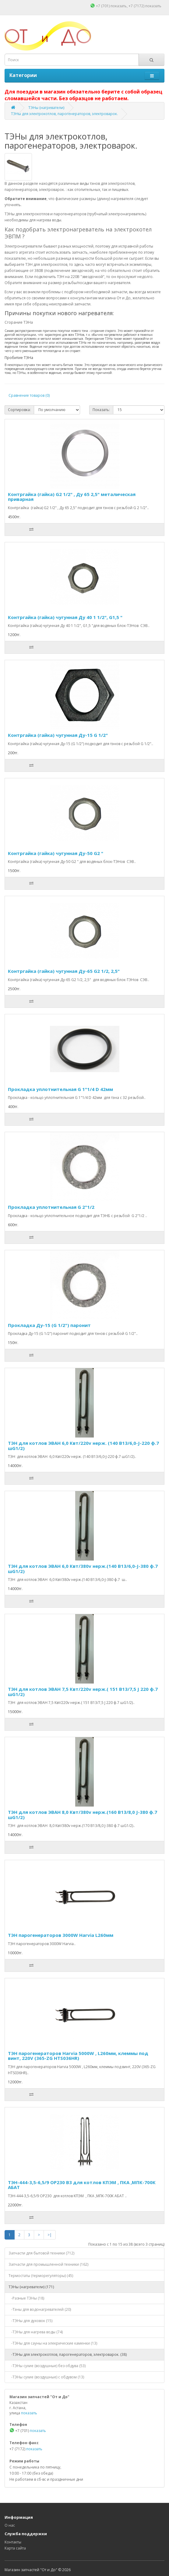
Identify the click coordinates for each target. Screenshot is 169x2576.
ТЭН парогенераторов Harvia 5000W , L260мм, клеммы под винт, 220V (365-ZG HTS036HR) (78, 2055)
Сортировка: (19, 409)
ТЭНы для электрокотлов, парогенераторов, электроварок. (64, 113)
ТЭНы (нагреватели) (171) (31, 2286)
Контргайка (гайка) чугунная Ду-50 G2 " (55, 853)
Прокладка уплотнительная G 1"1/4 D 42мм (60, 1089)
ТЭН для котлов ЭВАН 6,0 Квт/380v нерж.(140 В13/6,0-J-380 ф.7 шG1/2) (83, 1568)
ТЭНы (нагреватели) (46, 107)
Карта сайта (15, 2548)
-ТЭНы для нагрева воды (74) (36, 2332)
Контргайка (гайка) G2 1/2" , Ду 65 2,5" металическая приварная (72, 496)
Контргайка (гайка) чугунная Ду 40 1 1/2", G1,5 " (65, 617)
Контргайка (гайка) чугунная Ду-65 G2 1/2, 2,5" (64, 971)
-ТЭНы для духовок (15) (30, 2320)
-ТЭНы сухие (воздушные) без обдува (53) (47, 2365)
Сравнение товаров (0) (29, 395)
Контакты (13, 2542)
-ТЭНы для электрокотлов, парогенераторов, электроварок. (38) (68, 2354)
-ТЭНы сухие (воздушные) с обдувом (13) (46, 2377)
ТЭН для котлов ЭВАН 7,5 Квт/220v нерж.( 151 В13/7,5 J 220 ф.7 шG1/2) (83, 1691)
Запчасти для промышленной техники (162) (48, 2264)
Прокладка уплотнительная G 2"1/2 (51, 1207)
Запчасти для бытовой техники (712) (41, 2253)
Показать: (101, 409)
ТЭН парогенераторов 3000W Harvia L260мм (60, 1935)
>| (50, 2234)
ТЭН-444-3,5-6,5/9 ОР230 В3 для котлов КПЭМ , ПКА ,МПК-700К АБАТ (82, 2185)
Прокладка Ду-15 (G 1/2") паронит (49, 1325)
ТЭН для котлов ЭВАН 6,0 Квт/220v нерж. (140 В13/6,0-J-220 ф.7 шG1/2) (83, 1445)
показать (119, 6)
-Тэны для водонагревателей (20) (40, 2309)
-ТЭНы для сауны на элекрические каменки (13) (53, 2343)
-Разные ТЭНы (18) (26, 2298)
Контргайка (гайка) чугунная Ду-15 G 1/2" (58, 735)
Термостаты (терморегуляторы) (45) (41, 2275)
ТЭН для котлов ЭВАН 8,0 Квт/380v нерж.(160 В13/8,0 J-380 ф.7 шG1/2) (82, 1814)
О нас (10, 2525)
